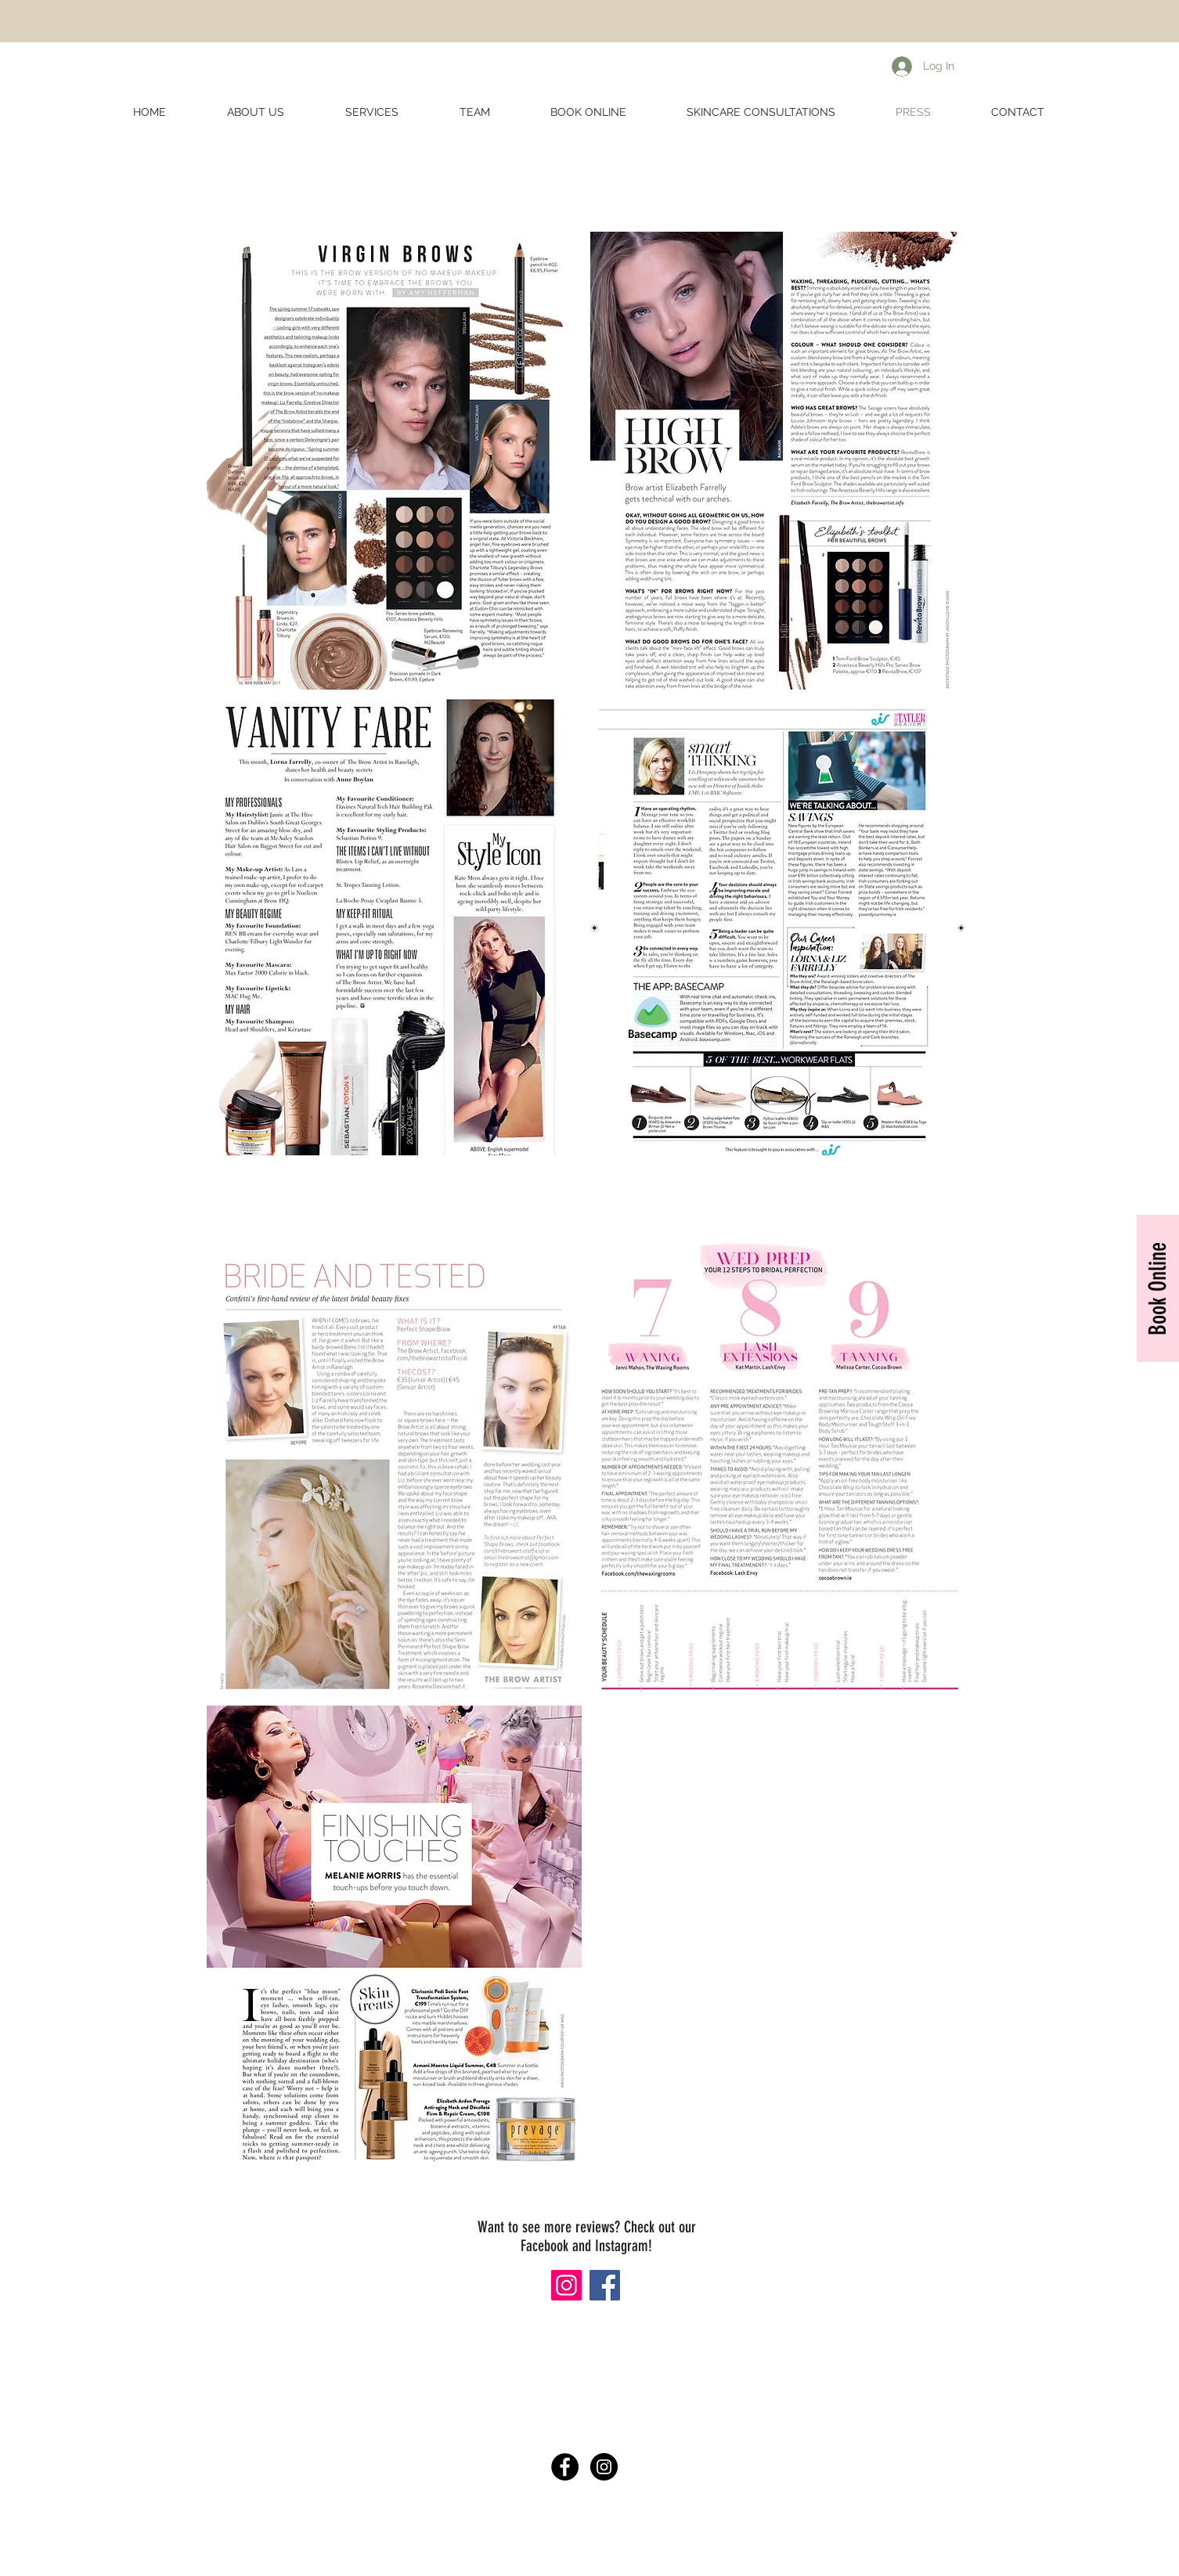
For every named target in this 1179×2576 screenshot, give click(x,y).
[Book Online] (1158, 1288)
